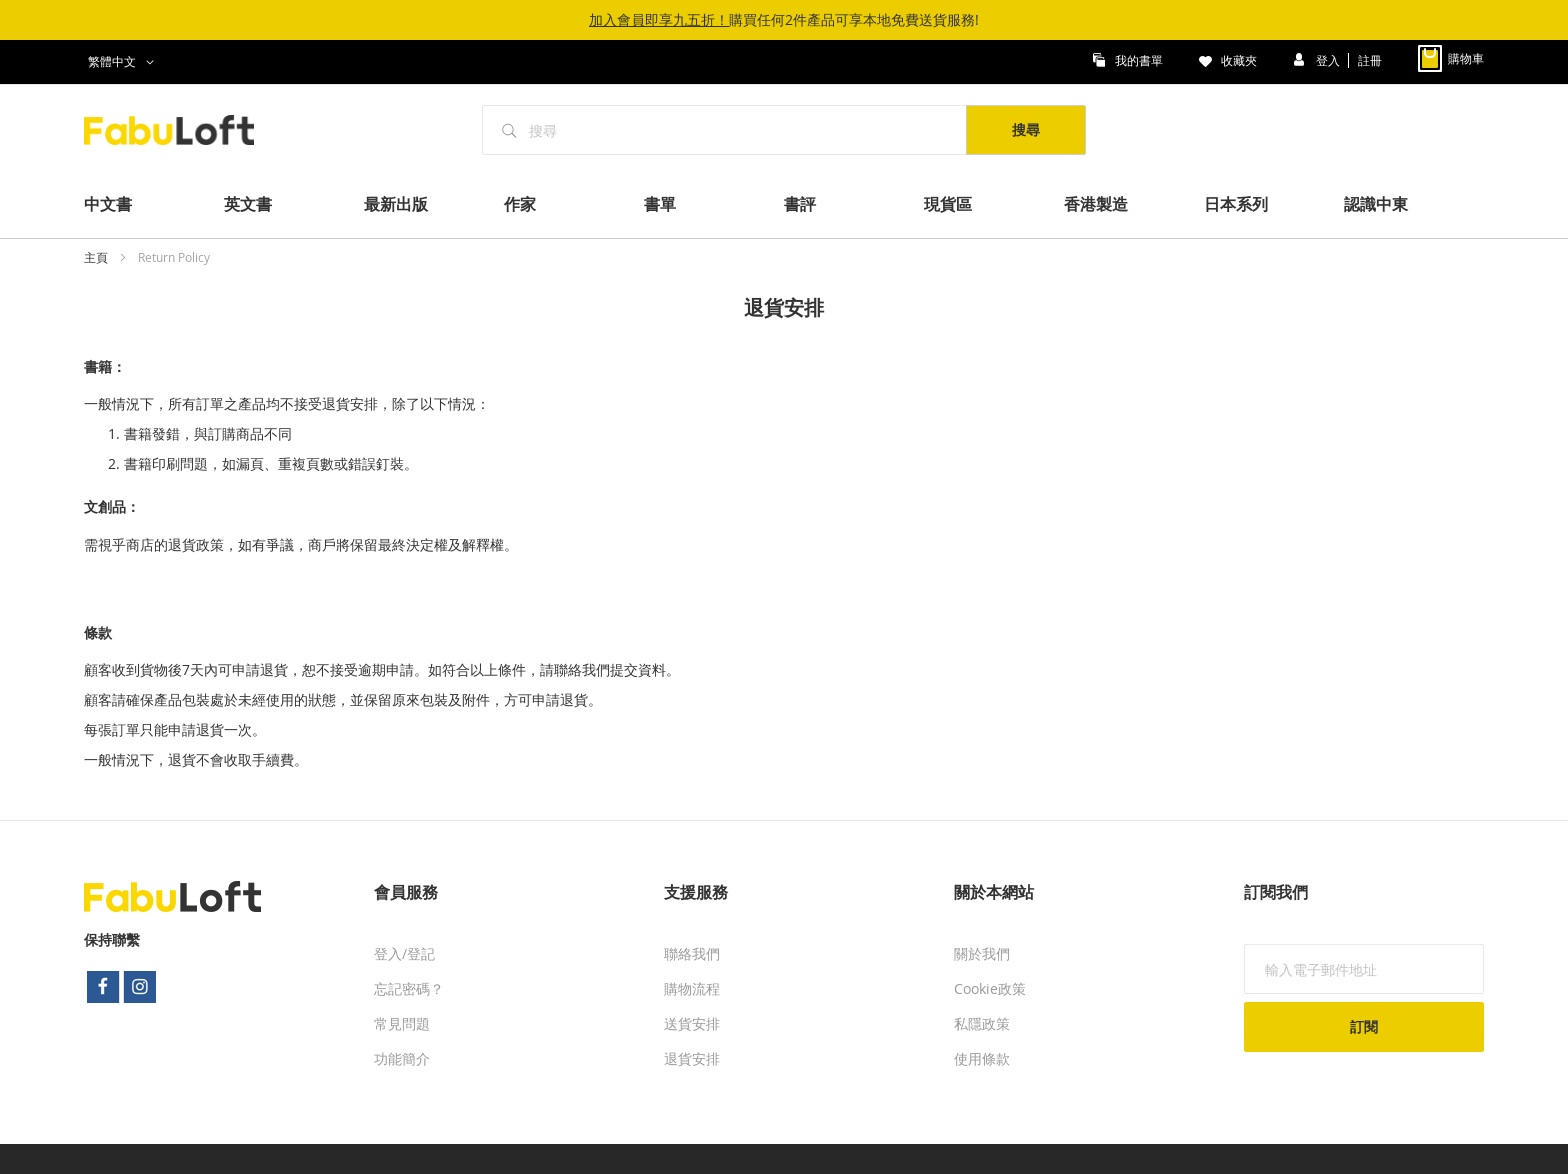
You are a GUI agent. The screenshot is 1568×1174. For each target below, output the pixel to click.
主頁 (97, 257)
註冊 (1370, 59)
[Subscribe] (1364, 1027)
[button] (124, 62)
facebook (103, 987)
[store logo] (180, 130)
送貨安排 (692, 1023)
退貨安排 (692, 1058)
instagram (141, 987)
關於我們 (982, 953)
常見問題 (402, 1023)
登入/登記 (404, 953)
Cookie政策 (990, 988)
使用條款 (982, 1058)
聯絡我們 (692, 953)
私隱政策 (982, 1023)
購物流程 (692, 988)
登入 (1329, 59)
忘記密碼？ (409, 988)
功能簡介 (402, 1058)
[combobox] (725, 130)
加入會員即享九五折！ (659, 19)
